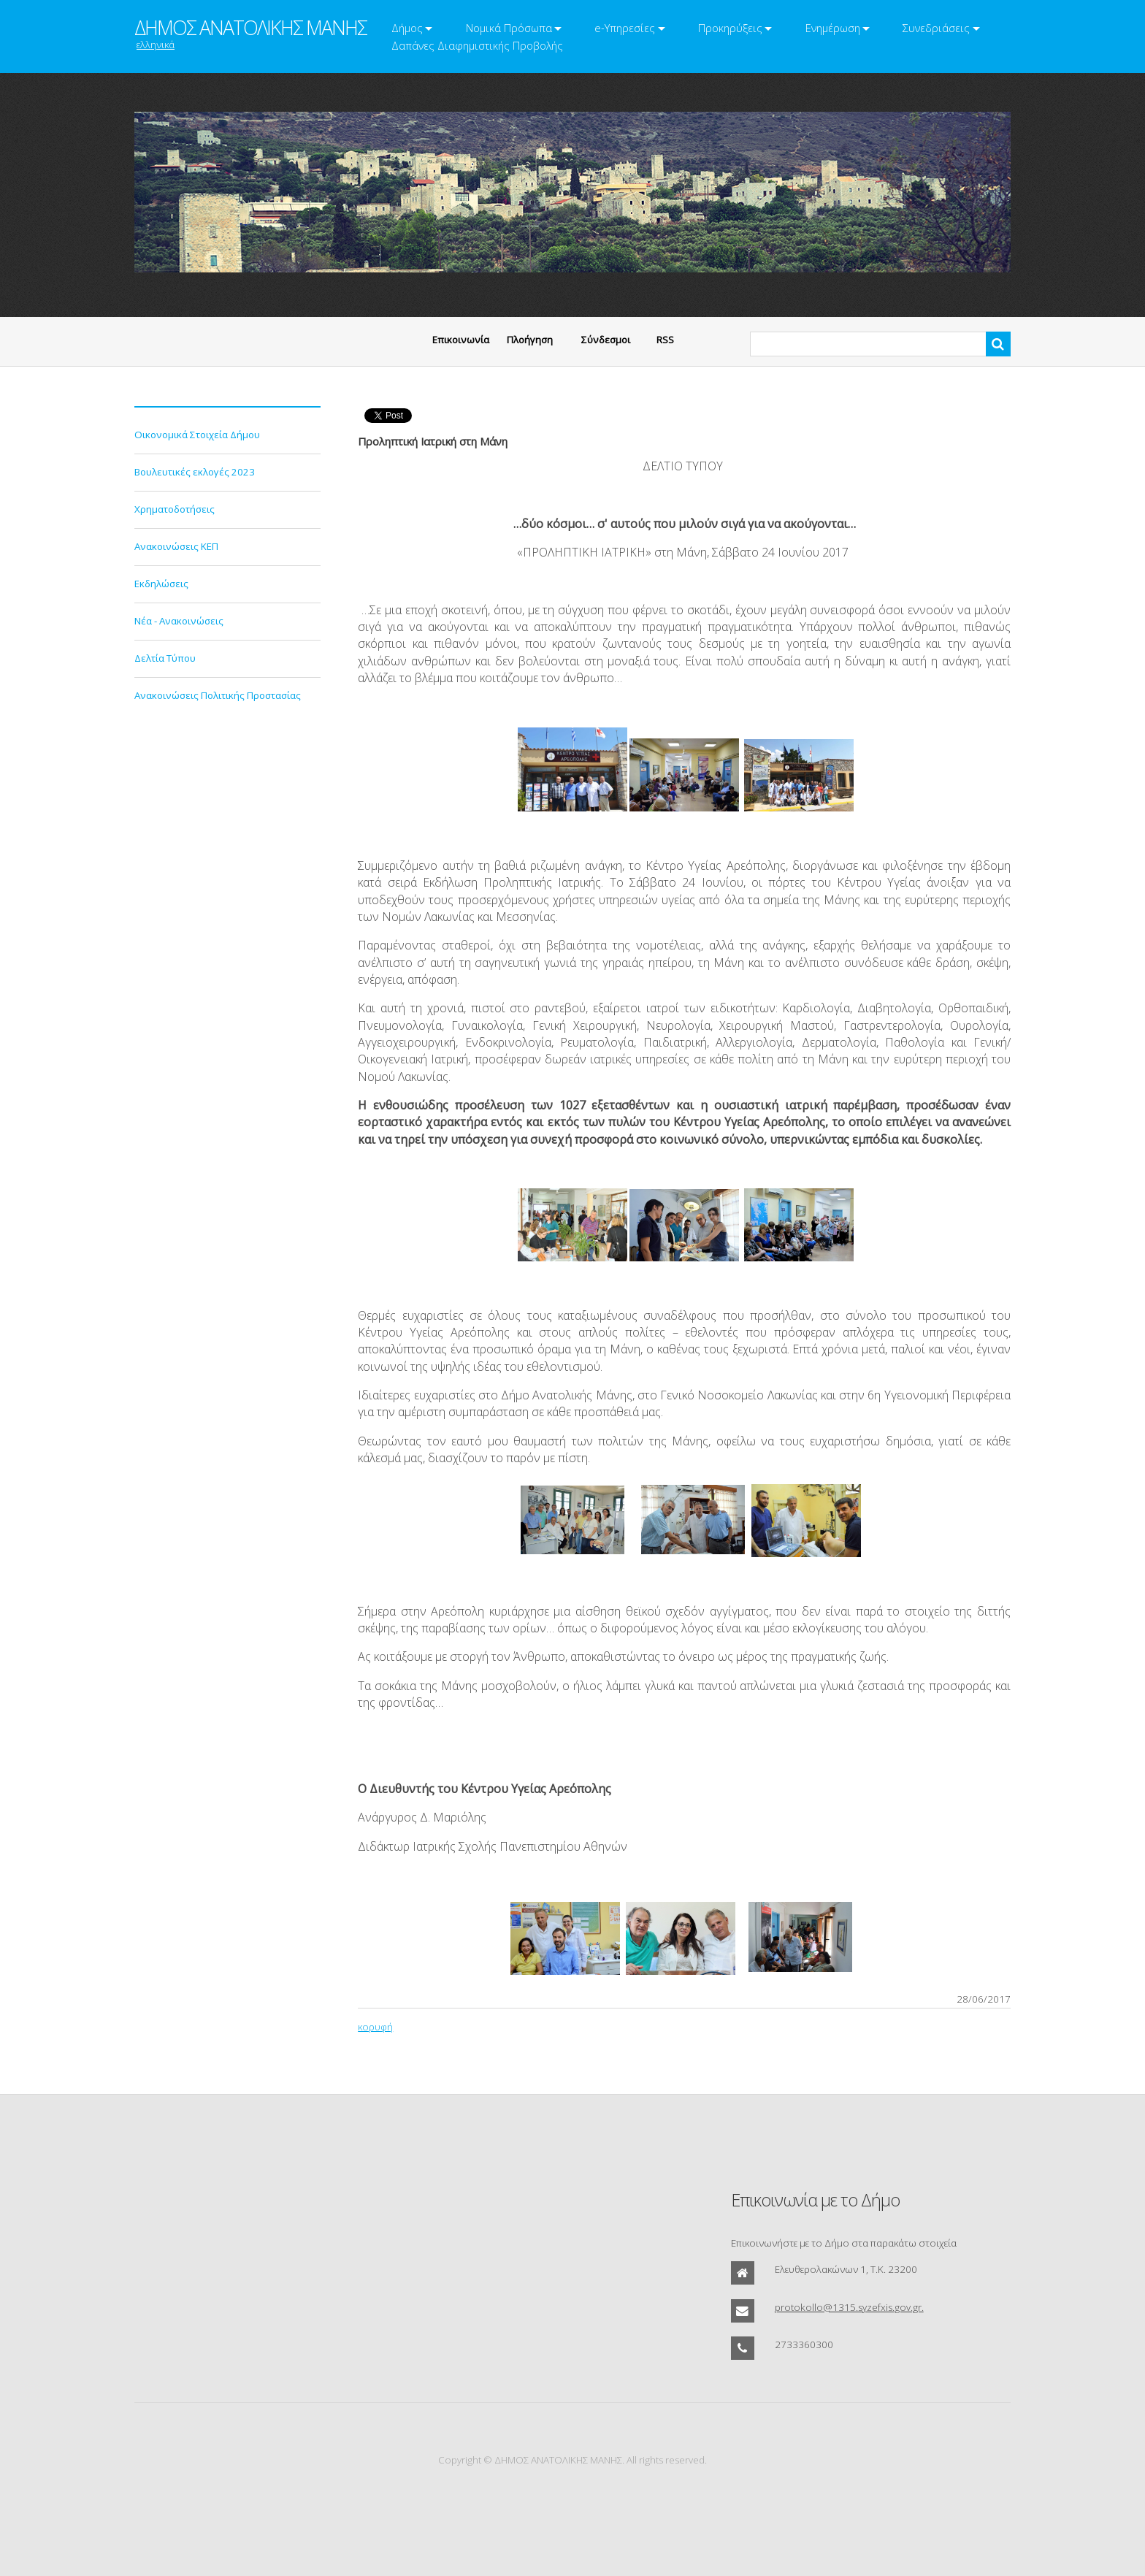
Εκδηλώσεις (161, 583)
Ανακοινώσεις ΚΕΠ (176, 546)
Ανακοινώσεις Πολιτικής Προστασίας (217, 695)
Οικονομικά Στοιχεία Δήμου (197, 434)
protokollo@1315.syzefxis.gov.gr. (849, 2307)
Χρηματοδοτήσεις (174, 509)
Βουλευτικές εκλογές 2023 (194, 471)
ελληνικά (156, 44)
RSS (665, 339)
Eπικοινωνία (460, 339)
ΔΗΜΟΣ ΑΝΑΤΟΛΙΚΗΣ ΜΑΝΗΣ (250, 28)
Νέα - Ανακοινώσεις (178, 620)
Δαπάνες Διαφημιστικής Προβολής (477, 45)
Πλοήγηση (530, 339)
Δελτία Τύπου (165, 658)
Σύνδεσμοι (605, 339)
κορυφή (375, 2026)
